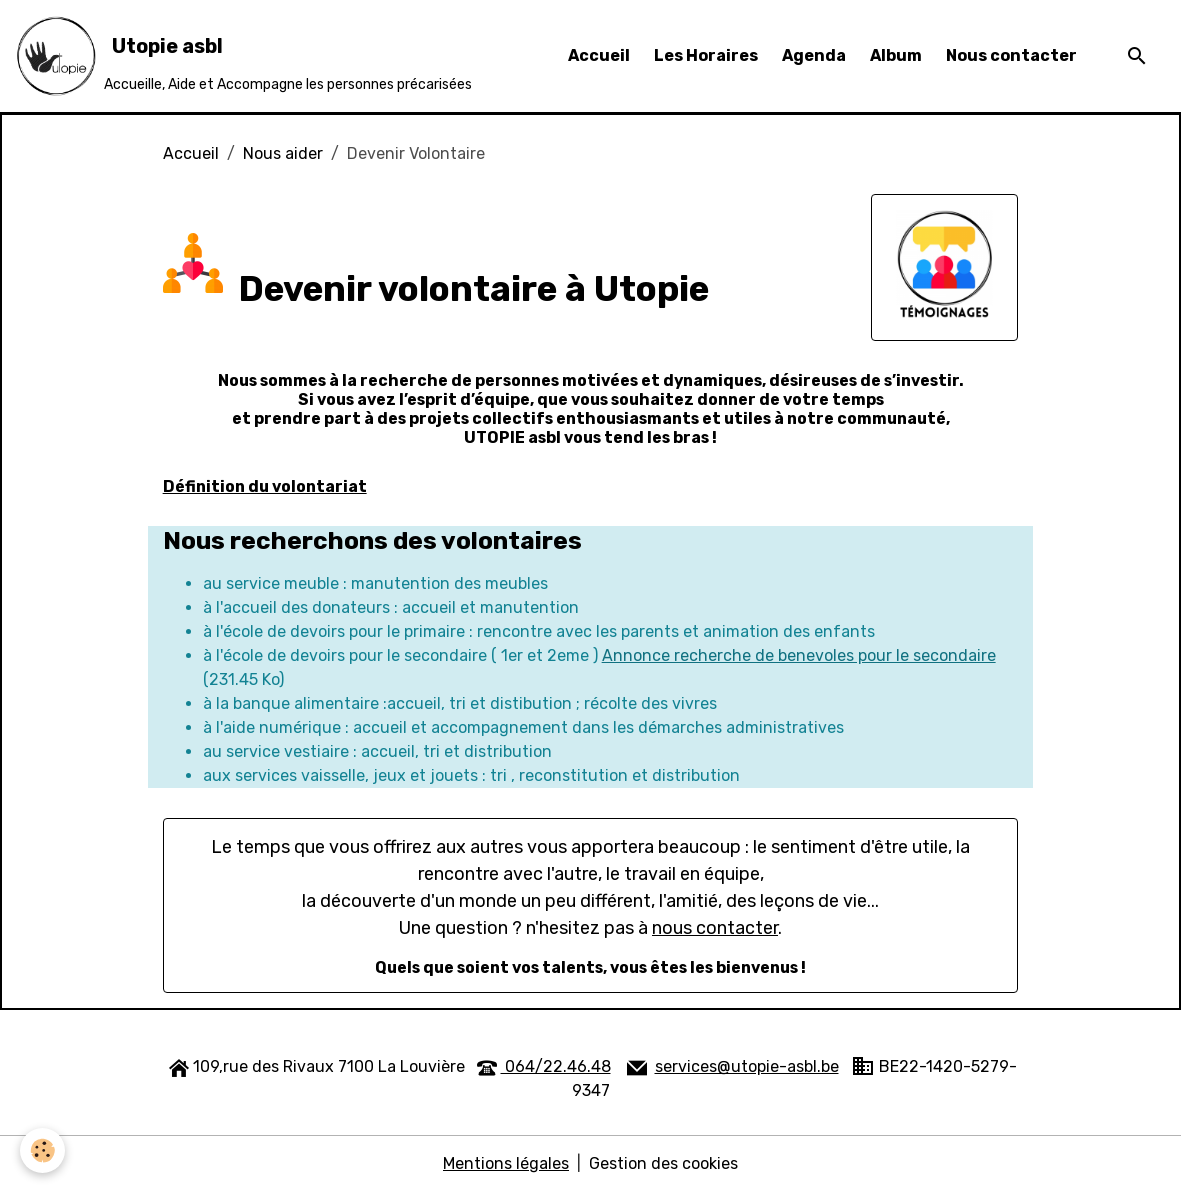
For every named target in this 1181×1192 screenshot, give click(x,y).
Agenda (814, 55)
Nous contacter (1011, 55)
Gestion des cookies (663, 1163)
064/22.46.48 (556, 1066)
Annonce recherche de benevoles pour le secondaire (799, 655)
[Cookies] (42, 1150)
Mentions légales (506, 1163)
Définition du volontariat (265, 486)
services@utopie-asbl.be (747, 1066)
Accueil (599, 55)
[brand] (244, 56)
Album (896, 55)
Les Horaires (706, 55)
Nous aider (283, 153)
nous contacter (715, 928)
